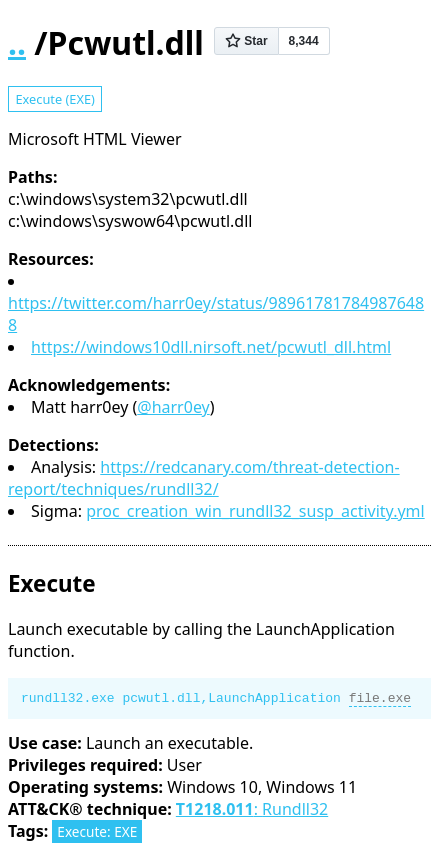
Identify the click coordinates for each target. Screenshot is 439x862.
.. (17, 42)
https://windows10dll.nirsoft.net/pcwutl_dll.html (211, 347)
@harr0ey (173, 407)
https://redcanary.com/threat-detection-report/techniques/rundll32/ (204, 478)
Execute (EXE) (54, 99)
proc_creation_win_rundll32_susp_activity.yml (255, 511)
